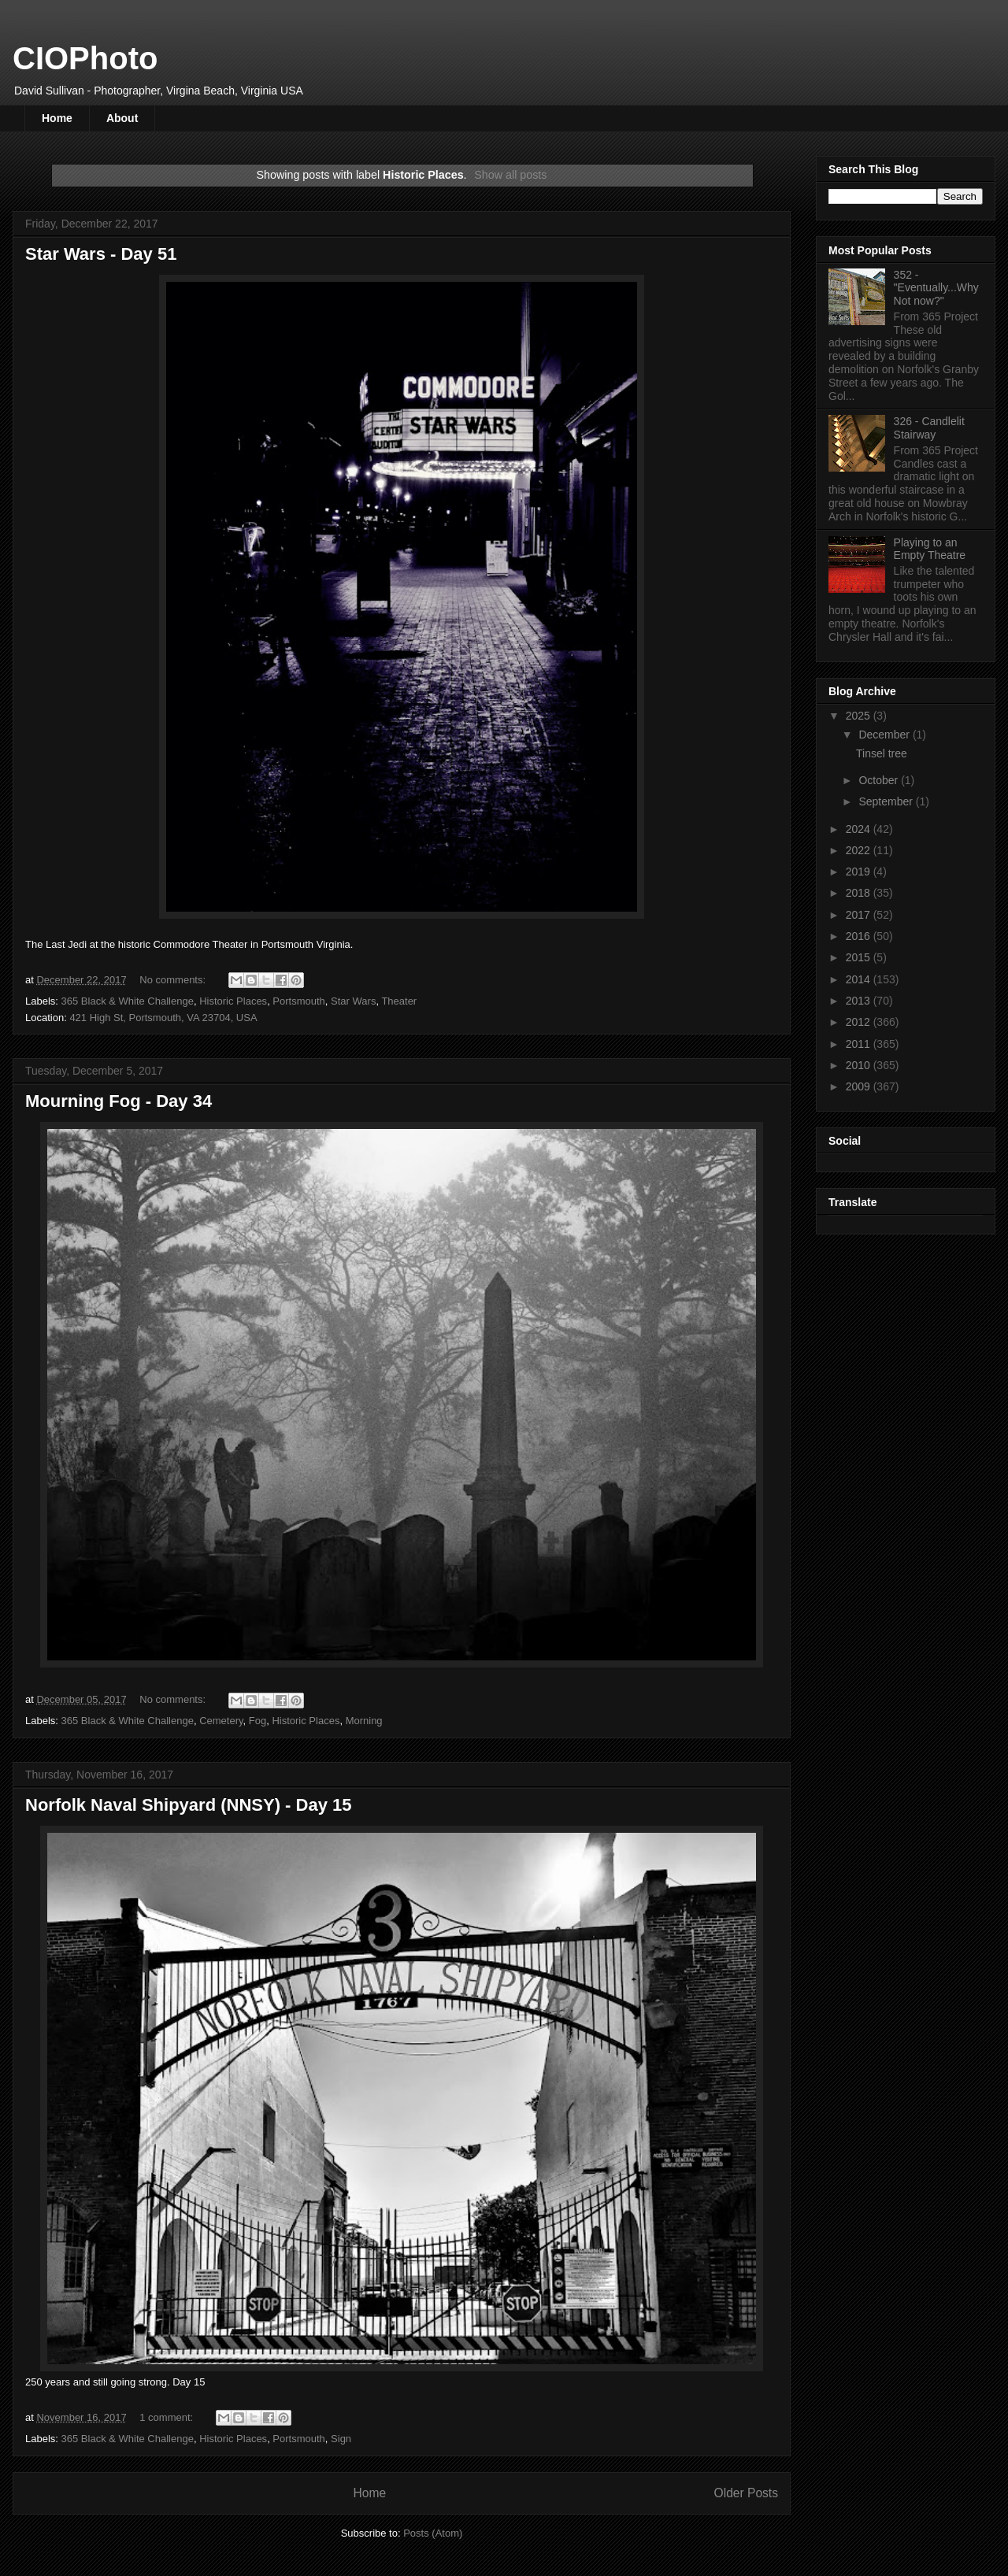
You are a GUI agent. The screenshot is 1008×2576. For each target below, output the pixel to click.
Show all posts (510, 174)
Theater (399, 1001)
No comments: (173, 980)
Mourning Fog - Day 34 (118, 1101)
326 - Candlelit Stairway (929, 428)
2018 (859, 892)
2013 (859, 1000)
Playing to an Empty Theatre (930, 549)
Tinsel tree (881, 753)
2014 (859, 979)
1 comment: (167, 2417)
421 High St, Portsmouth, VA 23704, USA (163, 1017)
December (885, 734)
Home (57, 118)
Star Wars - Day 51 (100, 254)
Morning (364, 1721)
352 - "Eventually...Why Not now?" (936, 288)
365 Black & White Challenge (127, 1001)
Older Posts (746, 2493)
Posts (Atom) (432, 2533)
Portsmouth (298, 1001)
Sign (341, 2439)
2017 (859, 915)
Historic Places (233, 1001)
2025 (859, 715)
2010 (859, 1065)
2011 (859, 1044)
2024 (859, 829)
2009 (859, 1086)
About (122, 118)
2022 (859, 850)
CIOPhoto (85, 58)
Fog (257, 1721)
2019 (859, 871)
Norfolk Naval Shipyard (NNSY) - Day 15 (188, 1805)
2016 (859, 936)
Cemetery (221, 1721)
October (879, 780)
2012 (859, 1022)
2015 (859, 957)
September (886, 801)
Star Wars (353, 1001)
